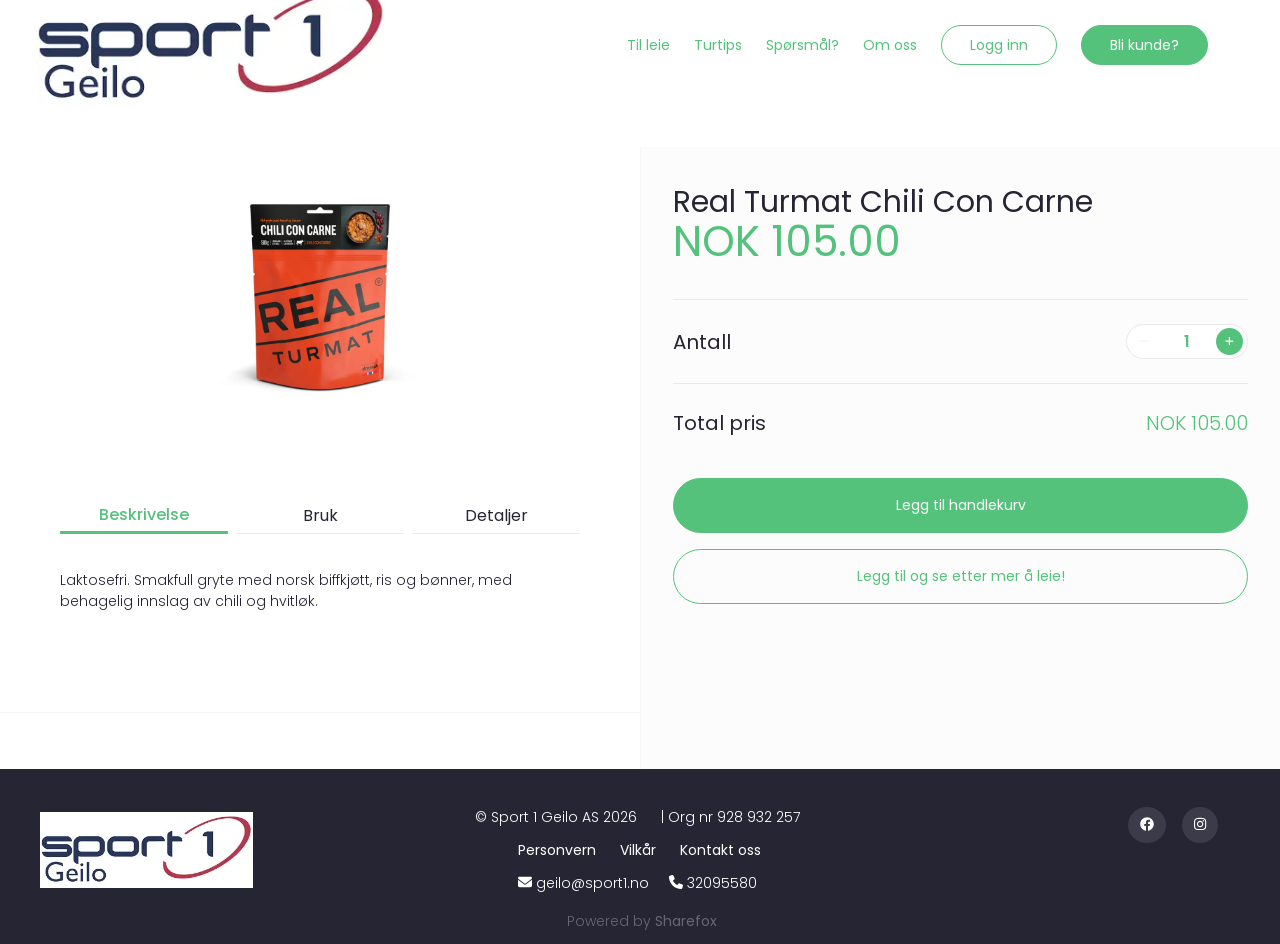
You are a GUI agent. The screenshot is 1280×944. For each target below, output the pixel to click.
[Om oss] (890, 45)
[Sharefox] (686, 921)
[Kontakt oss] (720, 850)
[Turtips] (718, 45)
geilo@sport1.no (592, 883)
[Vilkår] (642, 850)
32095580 (722, 883)
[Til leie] (648, 45)
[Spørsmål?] (802, 45)
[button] (999, 45)
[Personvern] (561, 850)
